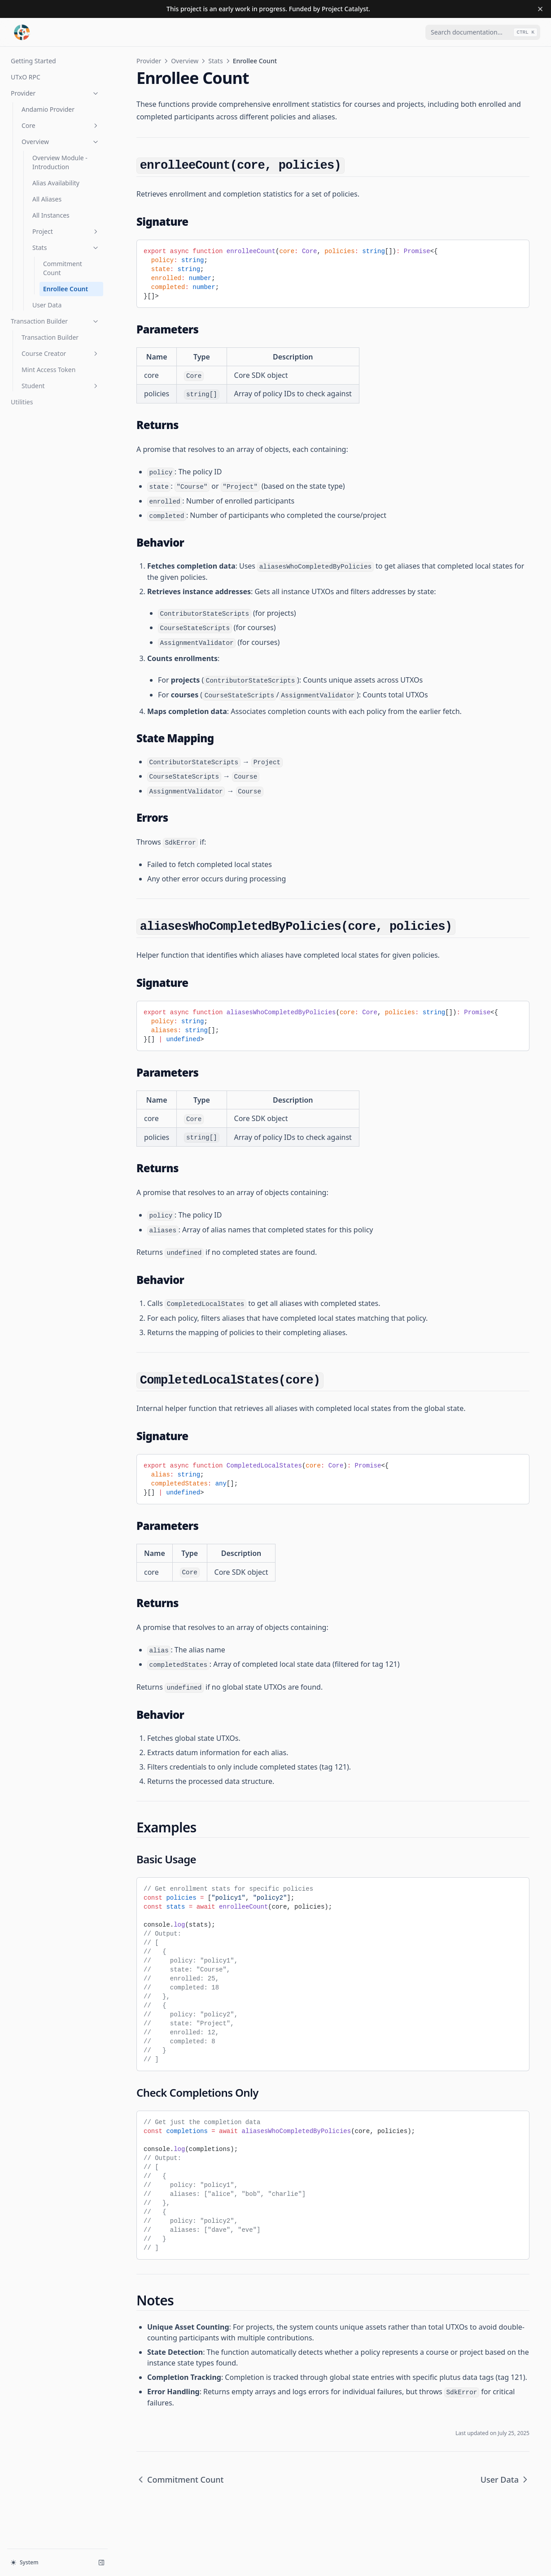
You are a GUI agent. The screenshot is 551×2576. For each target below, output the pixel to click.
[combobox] (482, 32)
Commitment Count (62, 268)
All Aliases (46, 199)
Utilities (22, 402)
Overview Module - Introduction (59, 162)
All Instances (51, 215)
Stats (66, 247)
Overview (61, 141)
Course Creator (61, 353)
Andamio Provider (48, 109)
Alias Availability (55, 183)
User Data (46, 305)
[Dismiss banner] (540, 9)
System (25, 2562)
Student (61, 385)
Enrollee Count (65, 289)
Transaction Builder (55, 321)
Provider (55, 93)
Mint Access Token (48, 369)
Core (61, 125)
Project (66, 231)
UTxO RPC (25, 77)
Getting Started (33, 61)
